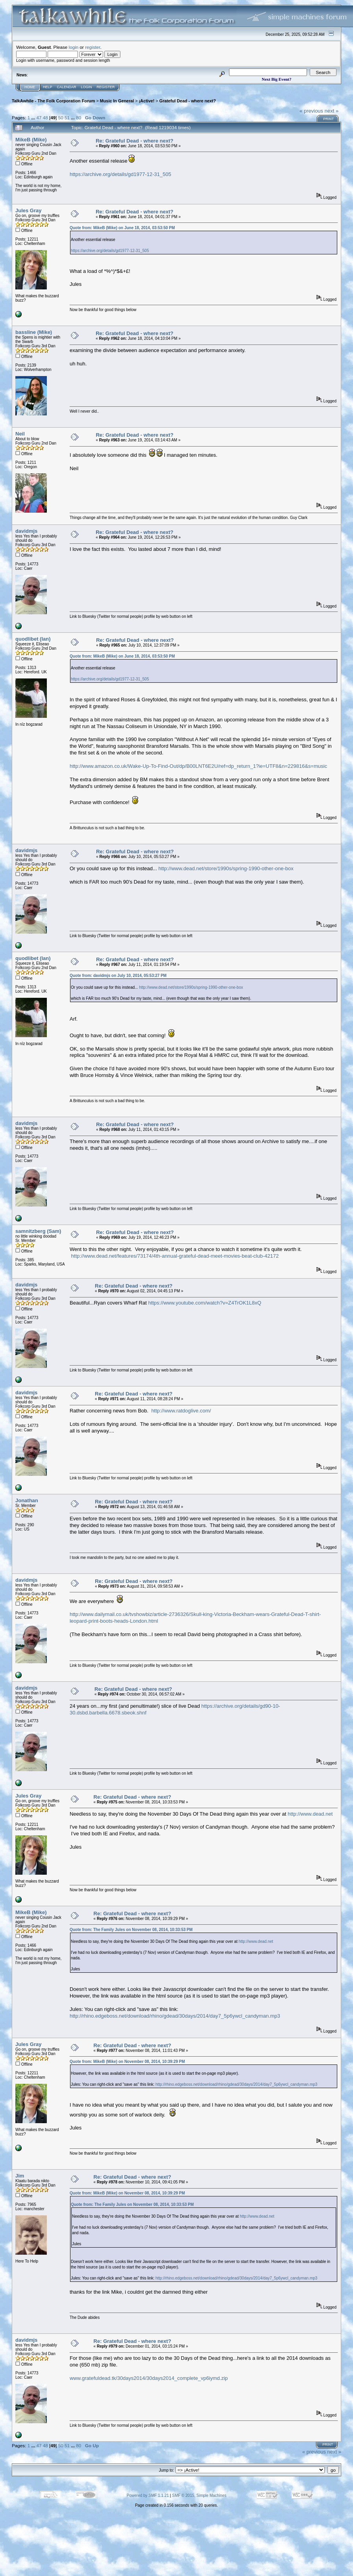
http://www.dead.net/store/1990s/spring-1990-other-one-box (225, 868)
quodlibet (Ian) (33, 639)
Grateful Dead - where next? (187, 100)
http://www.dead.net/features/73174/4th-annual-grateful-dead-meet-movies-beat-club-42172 (175, 1256)
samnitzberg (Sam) (38, 1231)
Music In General (117, 100)
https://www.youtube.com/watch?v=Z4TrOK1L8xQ (204, 1303)
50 (60, 117)
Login (86, 87)
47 (38, 117)
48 (45, 117)
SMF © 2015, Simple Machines (199, 2495)
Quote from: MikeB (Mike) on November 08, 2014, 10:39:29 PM (127, 2061)
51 (67, 117)
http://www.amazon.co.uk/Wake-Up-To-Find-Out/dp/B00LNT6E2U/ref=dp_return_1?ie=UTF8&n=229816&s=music (198, 766)
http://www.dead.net (310, 1814)
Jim (19, 2176)
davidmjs (26, 531)
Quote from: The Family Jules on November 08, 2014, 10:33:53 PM (131, 1929)
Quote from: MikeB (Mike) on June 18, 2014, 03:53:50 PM (122, 228)
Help (47, 87)
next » (331, 111)
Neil (20, 434)
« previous (311, 111)
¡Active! (147, 100)
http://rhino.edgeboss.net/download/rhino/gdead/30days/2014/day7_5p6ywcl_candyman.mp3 (175, 2016)
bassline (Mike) (33, 332)
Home (29, 87)
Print (328, 119)
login (74, 47)
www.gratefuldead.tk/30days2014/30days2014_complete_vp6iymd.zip (149, 2378)
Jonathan (26, 1500)
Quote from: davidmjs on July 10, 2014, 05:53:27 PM (118, 975)
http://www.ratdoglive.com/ (181, 1411)
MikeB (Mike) (30, 140)
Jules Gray (28, 210)
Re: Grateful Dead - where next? (134, 141)
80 (78, 117)
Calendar (66, 87)
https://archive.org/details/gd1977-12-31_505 (120, 174)
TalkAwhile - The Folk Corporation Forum (53, 100)
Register (106, 87)
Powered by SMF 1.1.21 (148, 2495)
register (92, 47)
